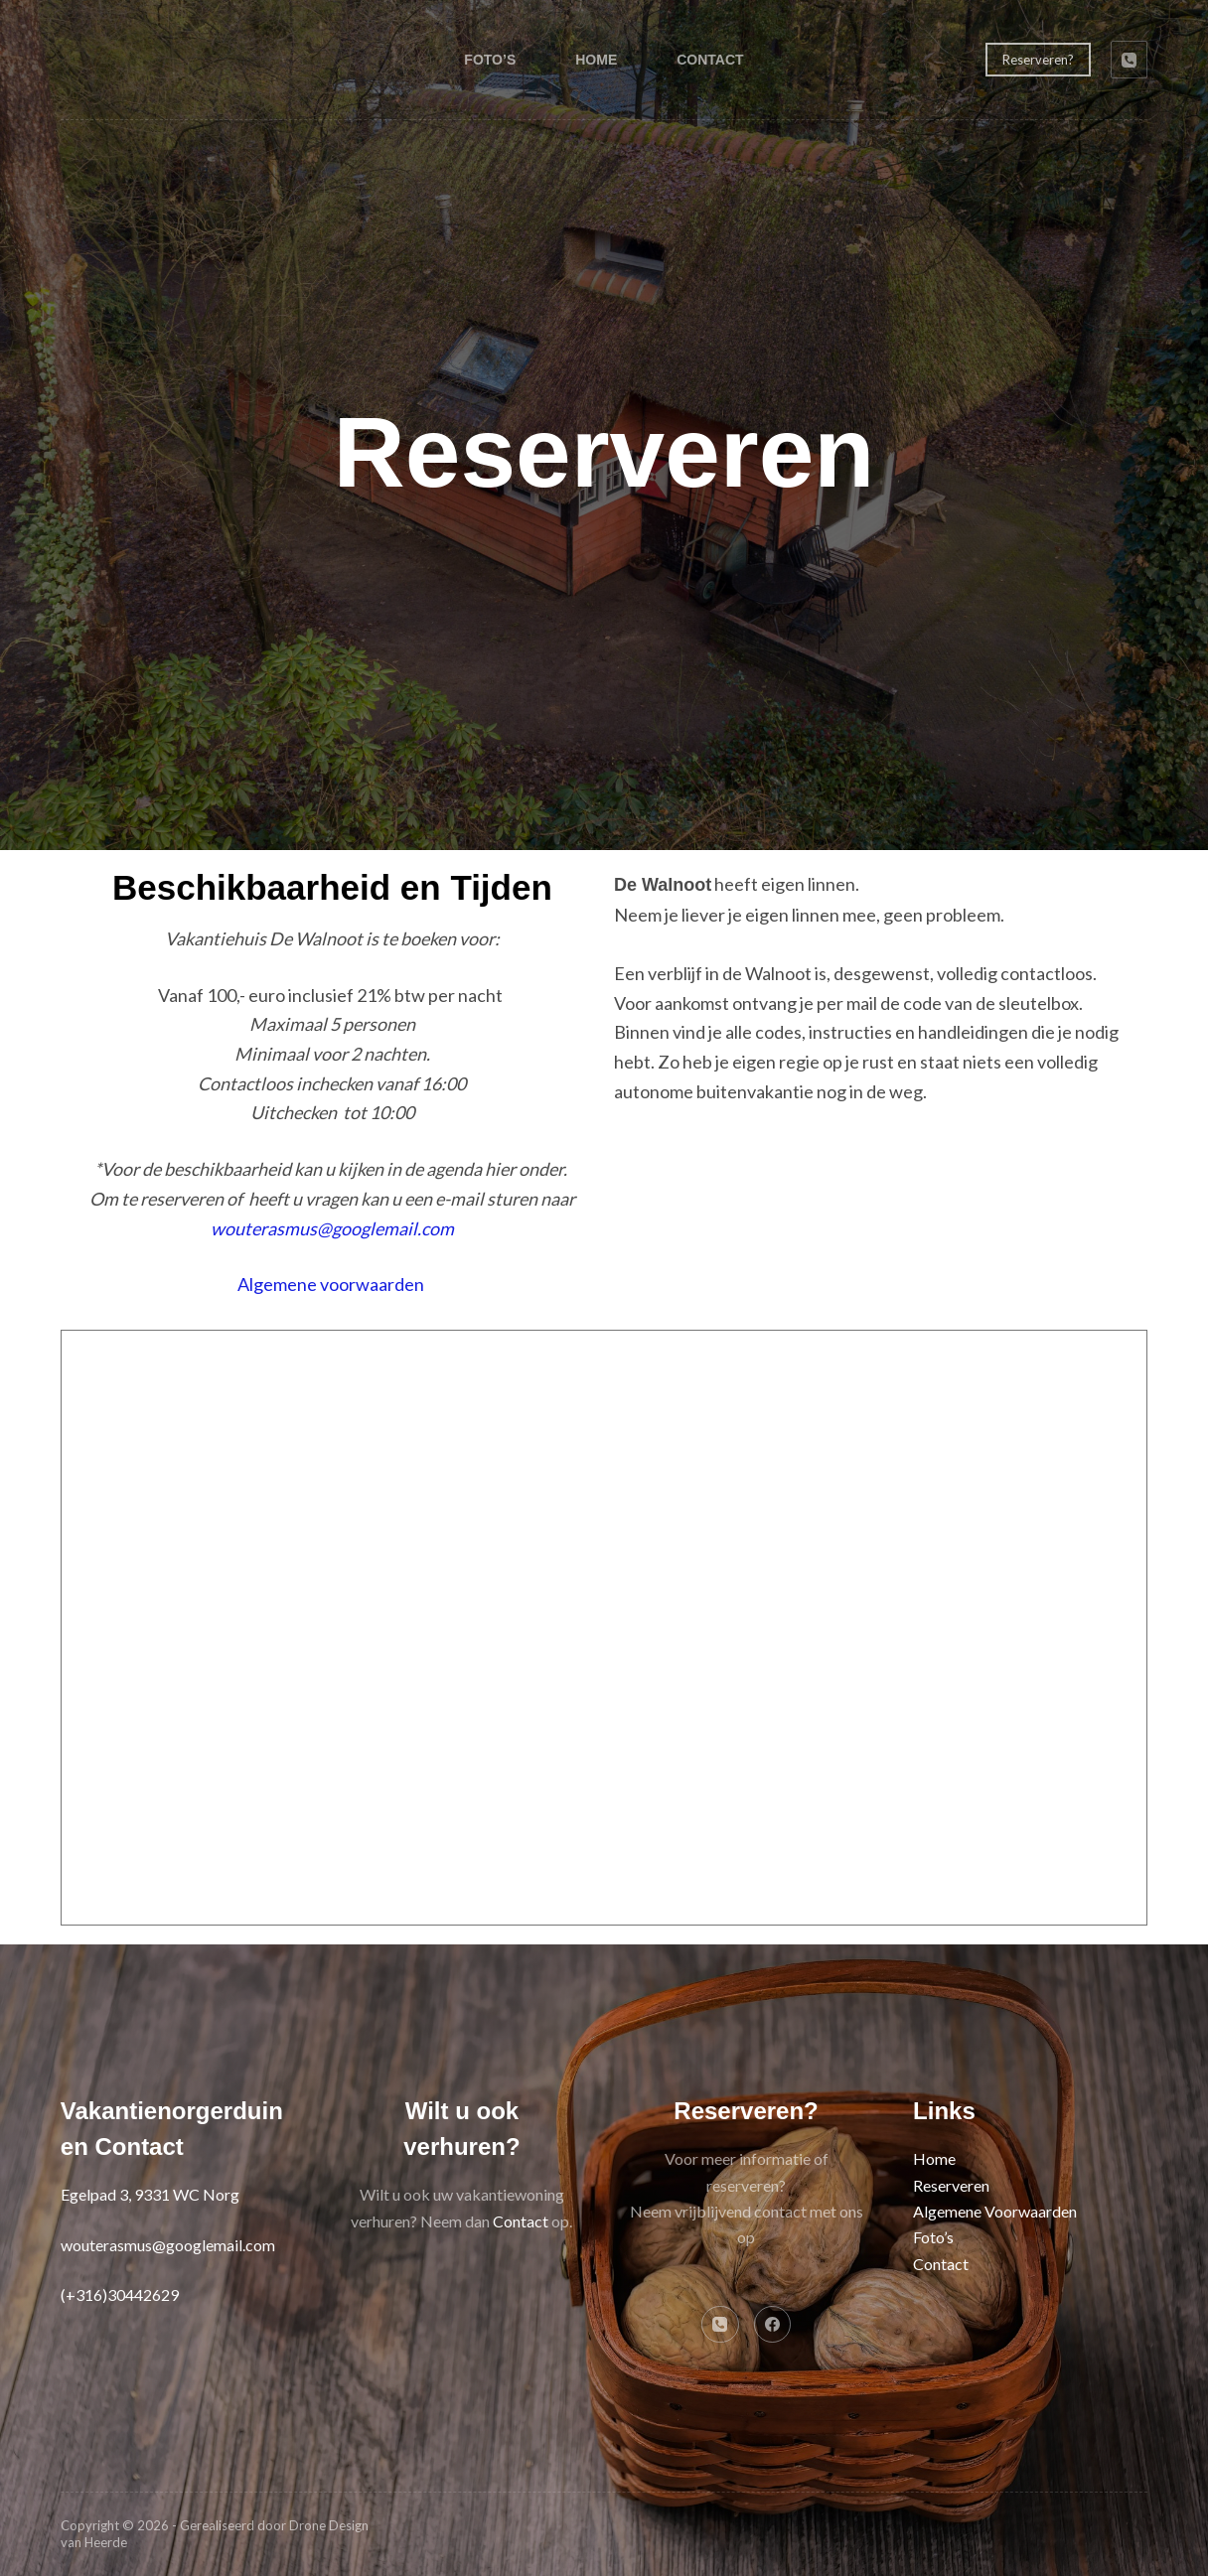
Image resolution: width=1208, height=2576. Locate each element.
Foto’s (490, 60)
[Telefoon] (1129, 59)
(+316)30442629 (120, 2294)
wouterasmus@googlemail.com (332, 1228)
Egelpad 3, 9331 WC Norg (150, 2194)
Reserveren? (1038, 60)
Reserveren (951, 2185)
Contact (710, 60)
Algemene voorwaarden (330, 1284)
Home (596, 60)
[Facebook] (773, 2325)
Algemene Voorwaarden (995, 2211)
